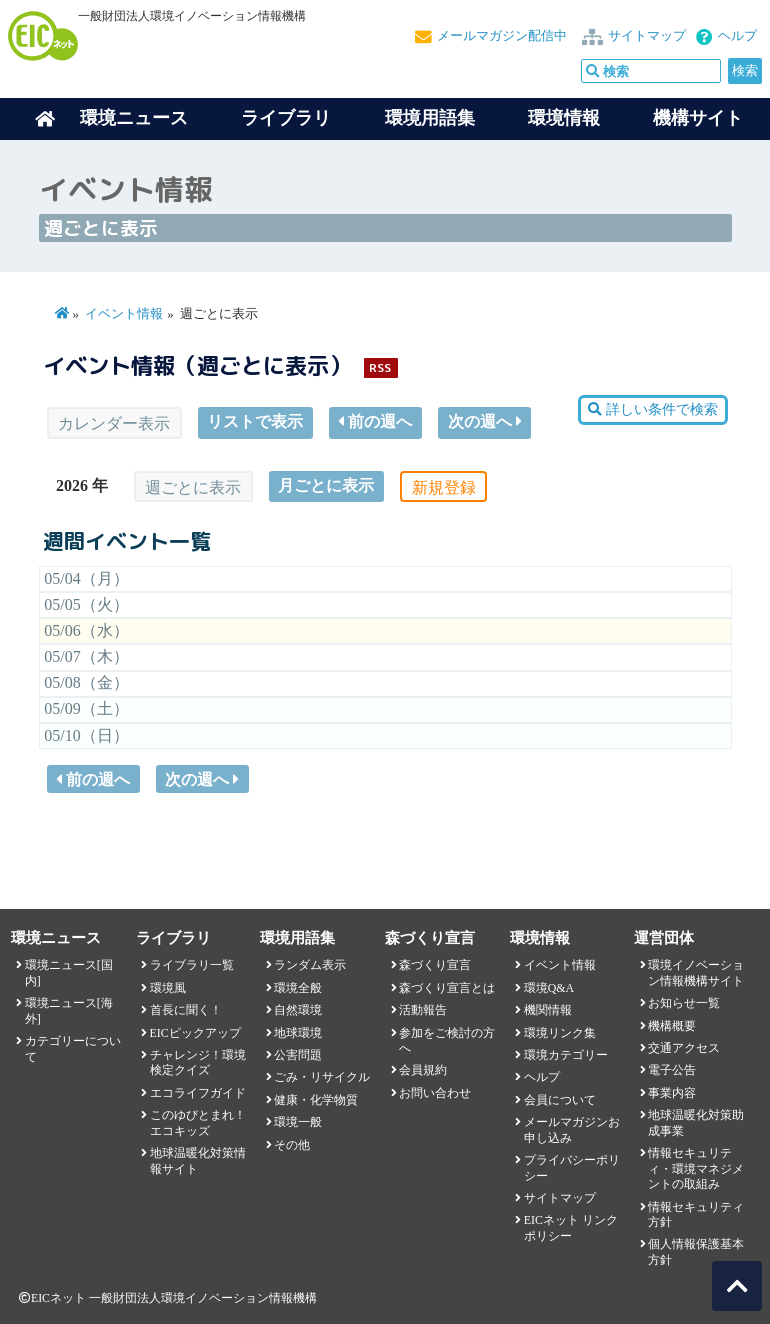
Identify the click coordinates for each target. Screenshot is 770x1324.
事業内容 (672, 1093)
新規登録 (444, 487)
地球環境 (298, 1033)
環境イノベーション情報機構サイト (696, 972)
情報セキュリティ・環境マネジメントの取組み (696, 1168)
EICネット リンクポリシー (571, 1227)
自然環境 (298, 1010)
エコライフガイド (198, 1093)
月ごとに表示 (326, 485)
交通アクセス (684, 1048)
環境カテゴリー (566, 1055)
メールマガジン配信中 (502, 36)
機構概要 (672, 1026)
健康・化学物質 (316, 1100)
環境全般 (298, 988)
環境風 (168, 988)
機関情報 (548, 1010)
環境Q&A (549, 988)
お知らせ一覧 (684, 1003)
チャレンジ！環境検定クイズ (198, 1062)
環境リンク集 (560, 1033)
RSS (380, 367)
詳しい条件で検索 (652, 409)
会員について (560, 1100)
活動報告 (423, 1010)
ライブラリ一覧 (192, 965)
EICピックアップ (195, 1033)
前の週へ (375, 421)
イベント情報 (124, 314)
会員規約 (423, 1070)
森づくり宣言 (435, 965)
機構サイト (698, 118)
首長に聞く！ (186, 1010)
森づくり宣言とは (447, 988)
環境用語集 (430, 118)
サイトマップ (647, 36)
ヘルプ (737, 36)
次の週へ (485, 421)
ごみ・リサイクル (322, 1077)
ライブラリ (286, 118)
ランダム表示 (310, 965)
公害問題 (298, 1055)
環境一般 (298, 1122)
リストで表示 (255, 421)
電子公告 (672, 1070)
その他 (292, 1145)
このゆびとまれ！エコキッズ (198, 1122)
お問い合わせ (435, 1093)
